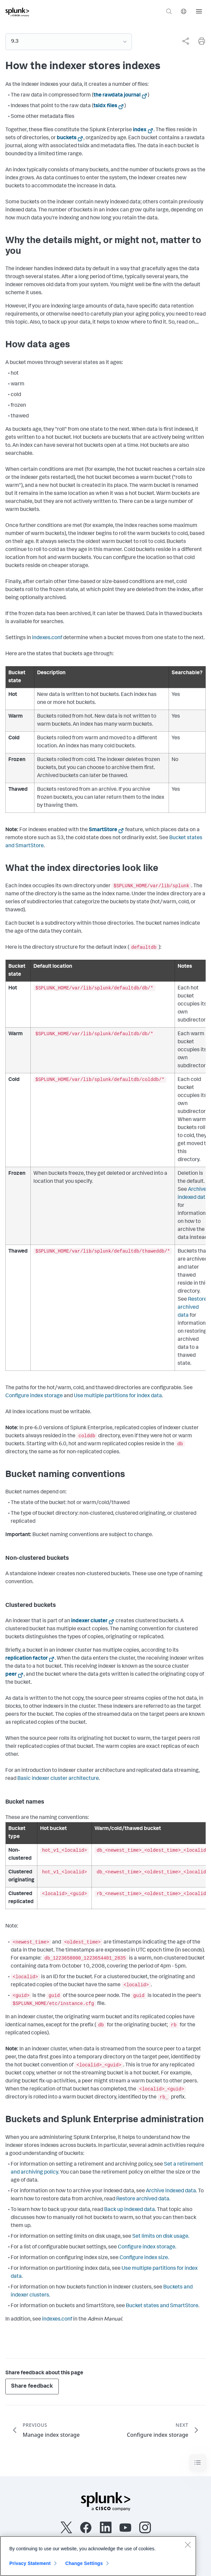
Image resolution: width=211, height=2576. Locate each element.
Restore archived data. (143, 2199)
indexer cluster (89, 1621)
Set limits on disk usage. (160, 2236)
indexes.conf (47, 638)
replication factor (26, 1658)
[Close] (187, 2544)
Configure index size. (144, 2258)
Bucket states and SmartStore (162, 2306)
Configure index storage (34, 1396)
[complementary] (183, 41)
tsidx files (105, 106)
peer (11, 1674)
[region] (98, 2556)
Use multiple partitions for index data (118, 1396)
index (140, 130)
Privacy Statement (30, 2563)
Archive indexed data (171, 2191)
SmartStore (103, 830)
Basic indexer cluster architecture (58, 1779)
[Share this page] (186, 41)
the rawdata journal (117, 95)
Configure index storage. (147, 2247)
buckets (66, 138)
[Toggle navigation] (198, 2462)
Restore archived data (192, 1307)
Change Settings (84, 2563)
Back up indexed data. (130, 2210)
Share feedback (32, 2386)
